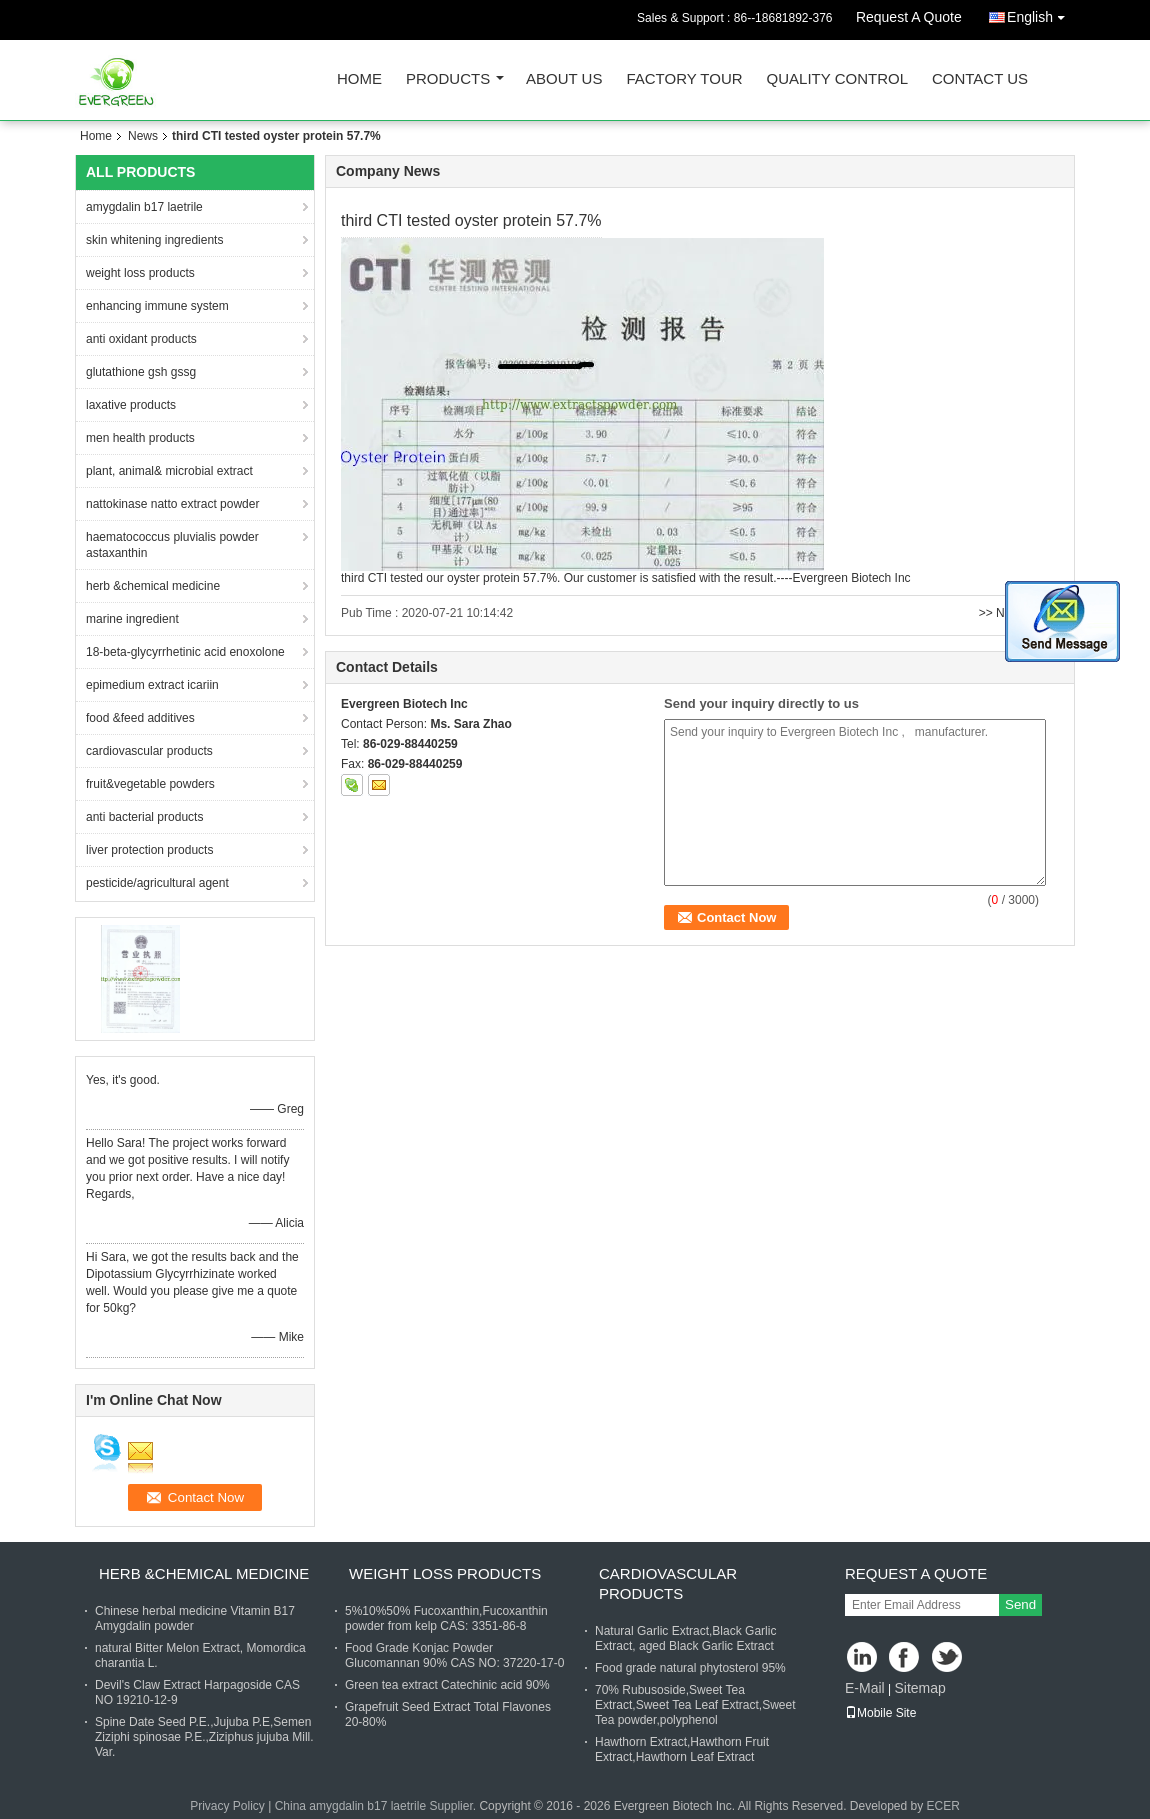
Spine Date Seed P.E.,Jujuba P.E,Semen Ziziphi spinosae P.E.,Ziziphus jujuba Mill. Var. (204, 1737)
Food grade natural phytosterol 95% (690, 1668)
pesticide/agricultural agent (157, 883)
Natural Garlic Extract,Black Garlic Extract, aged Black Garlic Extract (685, 1638)
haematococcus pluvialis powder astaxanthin (172, 545)
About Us (564, 79)
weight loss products (140, 273)
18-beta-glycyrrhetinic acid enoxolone (185, 652)
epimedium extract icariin (152, 685)
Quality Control (837, 79)
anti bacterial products (144, 817)
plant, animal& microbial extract (169, 471)
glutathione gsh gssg (141, 372)
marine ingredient (132, 619)
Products (448, 79)
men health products (140, 438)
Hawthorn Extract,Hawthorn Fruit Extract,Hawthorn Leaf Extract (682, 1749)
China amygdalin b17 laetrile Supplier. (377, 1806)
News (143, 136)
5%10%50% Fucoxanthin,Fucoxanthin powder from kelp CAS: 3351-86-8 (446, 1618)
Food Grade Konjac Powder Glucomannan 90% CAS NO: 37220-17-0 (454, 1655)
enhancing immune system (157, 306)
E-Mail (865, 1688)
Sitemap (919, 1688)
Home (359, 79)
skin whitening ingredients (154, 240)
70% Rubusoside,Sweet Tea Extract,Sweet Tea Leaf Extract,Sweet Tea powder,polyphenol (695, 1705)
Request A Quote (909, 17)
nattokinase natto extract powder (172, 504)
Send (1020, 1604)
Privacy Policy (227, 1806)
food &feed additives (140, 718)
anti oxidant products (141, 339)
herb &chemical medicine (153, 586)
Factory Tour (684, 79)
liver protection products (149, 850)
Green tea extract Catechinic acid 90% (447, 1685)
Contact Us (980, 79)
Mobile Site (880, 1713)
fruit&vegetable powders (150, 784)
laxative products (131, 405)
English (1041, 13)
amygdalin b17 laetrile (144, 207)
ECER (943, 1806)
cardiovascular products (149, 751)
